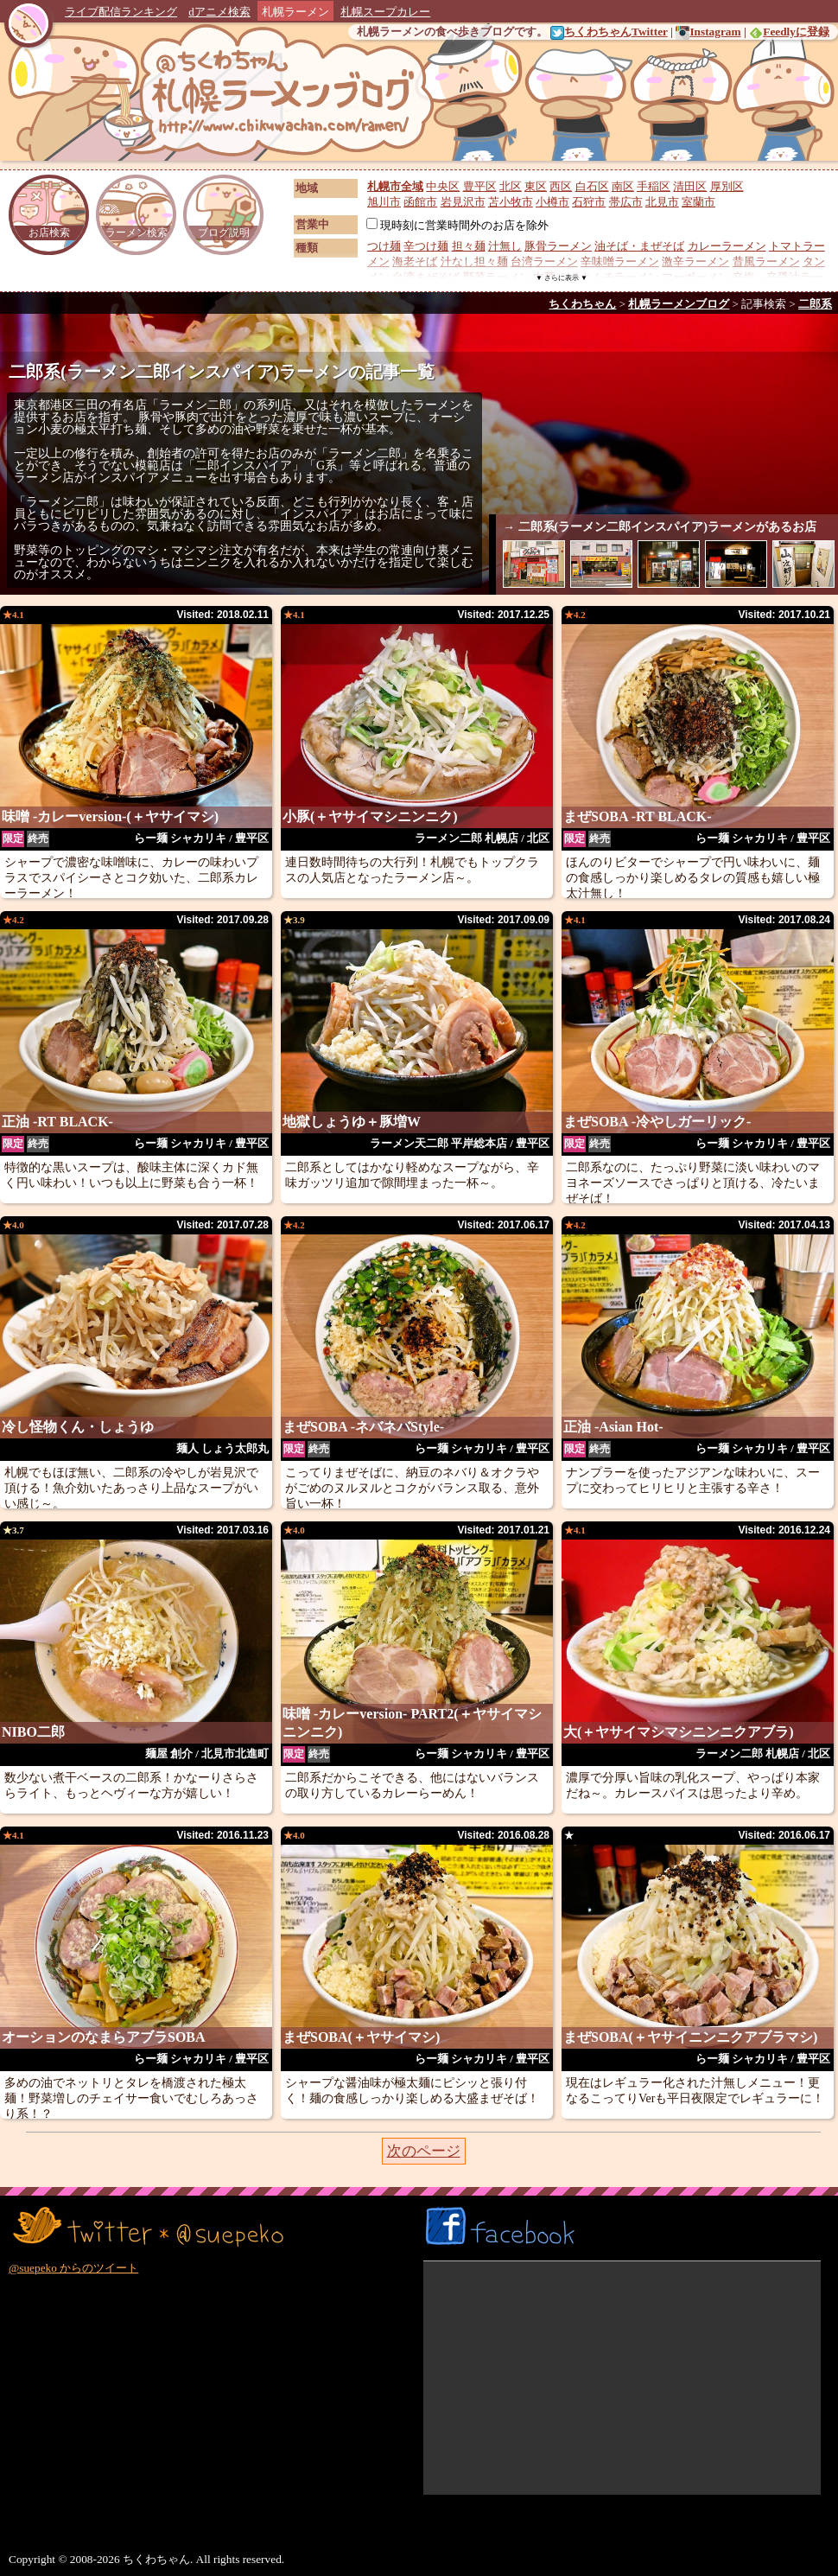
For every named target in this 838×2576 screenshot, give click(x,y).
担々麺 (469, 245)
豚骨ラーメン (558, 245)
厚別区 (727, 186)
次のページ (423, 2151)
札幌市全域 (395, 186)
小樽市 (552, 201)
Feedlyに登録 (789, 31)
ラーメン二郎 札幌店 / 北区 (482, 838)
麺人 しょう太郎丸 (222, 1448)
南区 (623, 186)
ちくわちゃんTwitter (609, 31)
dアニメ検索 (219, 11)
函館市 (420, 201)
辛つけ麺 (425, 245)
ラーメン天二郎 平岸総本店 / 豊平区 (459, 1143)
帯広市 (626, 201)
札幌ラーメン (295, 11)
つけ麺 (384, 245)
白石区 (592, 186)
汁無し (505, 245)
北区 (510, 186)
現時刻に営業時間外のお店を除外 (457, 225)
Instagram (708, 31)
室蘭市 (698, 201)
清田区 (690, 186)
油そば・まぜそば (639, 245)
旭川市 (384, 201)
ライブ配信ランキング (121, 11)
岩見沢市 (463, 201)
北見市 (662, 201)
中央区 (443, 186)
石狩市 (589, 201)
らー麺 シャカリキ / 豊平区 (201, 838)
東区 (535, 186)
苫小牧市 (510, 201)
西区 (560, 186)
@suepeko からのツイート (73, 2267)
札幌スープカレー (385, 11)
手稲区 (653, 186)
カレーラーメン (727, 245)
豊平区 (480, 186)
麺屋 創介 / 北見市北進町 (207, 1753)
